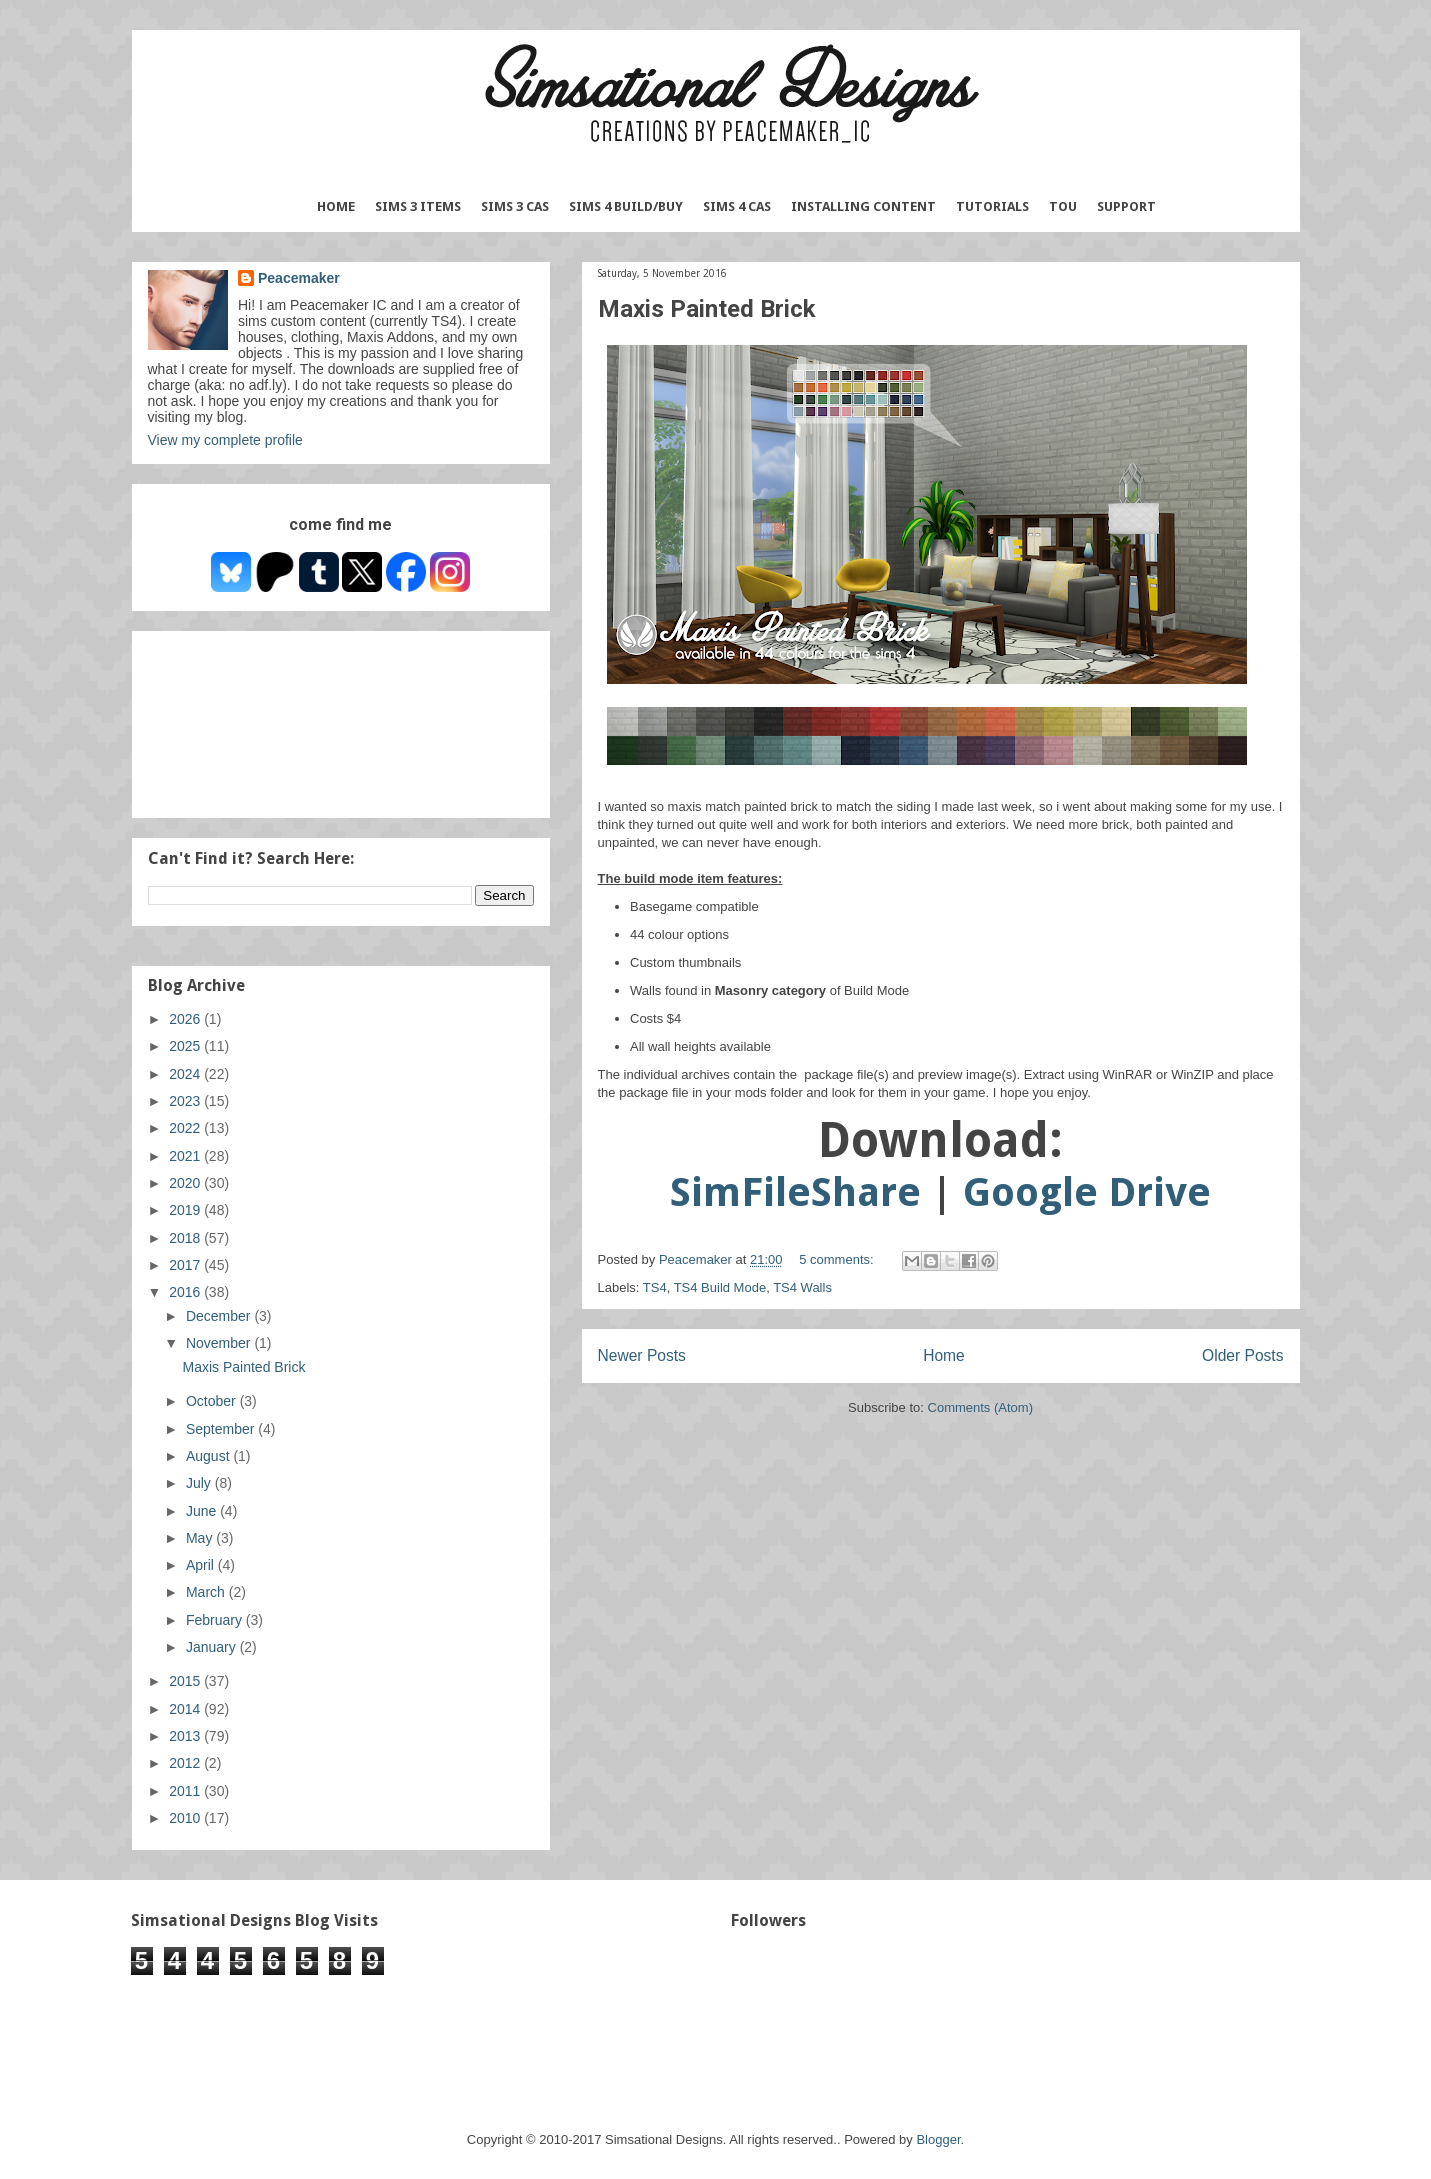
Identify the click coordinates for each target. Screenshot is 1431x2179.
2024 (186, 1074)
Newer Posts (642, 1355)
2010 (186, 1818)
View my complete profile (225, 440)
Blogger (938, 2139)
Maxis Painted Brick (707, 309)
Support (1126, 206)
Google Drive (1087, 1192)
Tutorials (992, 206)
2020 (186, 1183)
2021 (186, 1156)
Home (336, 206)
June (203, 1511)
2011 (186, 1791)
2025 (186, 1046)
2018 (186, 1238)
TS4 (655, 1287)
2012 (186, 1763)
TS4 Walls (802, 1287)
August (209, 1456)
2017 (186, 1265)
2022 (186, 1128)
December (220, 1316)
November (220, 1343)
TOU (1063, 206)
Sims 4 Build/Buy (626, 206)
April (202, 1565)
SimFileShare (795, 1192)
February (216, 1620)
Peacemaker (299, 278)
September (222, 1429)
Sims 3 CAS (515, 206)
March (207, 1592)
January (213, 1647)
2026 (186, 1019)
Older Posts (1242, 1355)
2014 (186, 1709)
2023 (186, 1101)
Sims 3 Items (418, 206)
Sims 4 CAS (737, 206)
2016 (186, 1292)
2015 (186, 1681)
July (200, 1483)
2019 (186, 1210)
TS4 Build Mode (720, 1287)
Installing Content (863, 206)
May (201, 1538)
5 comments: (838, 1259)
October (213, 1401)
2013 (186, 1736)
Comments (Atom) (980, 1407)
